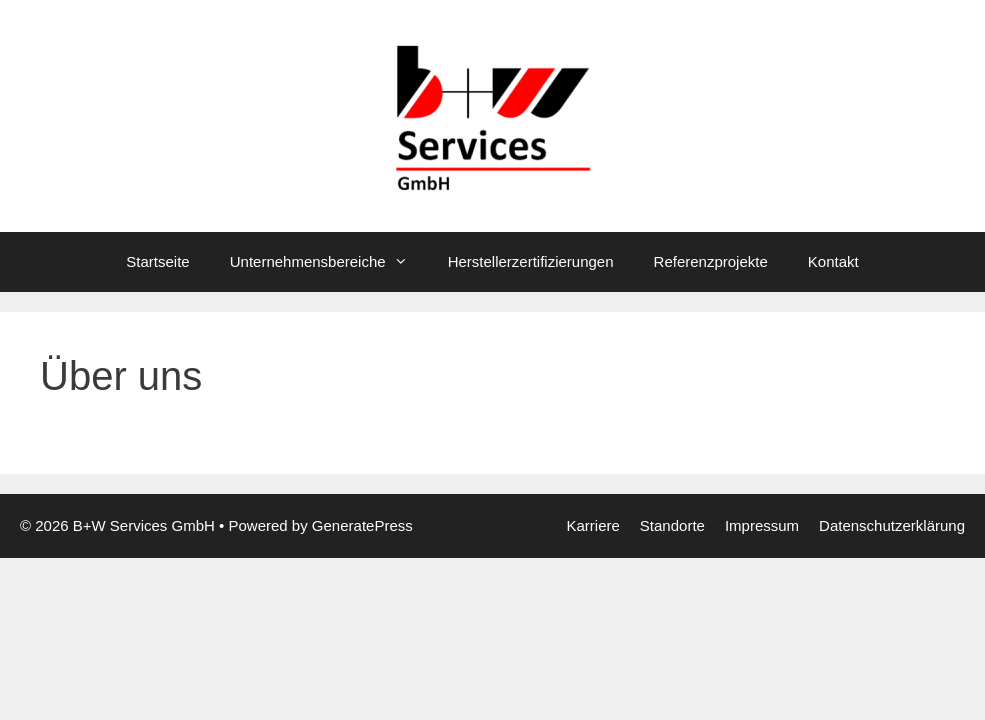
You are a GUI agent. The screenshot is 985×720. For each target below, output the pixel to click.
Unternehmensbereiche (329, 262)
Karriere (592, 525)
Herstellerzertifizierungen (531, 261)
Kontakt (833, 261)
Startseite (157, 261)
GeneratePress (362, 525)
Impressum (762, 525)
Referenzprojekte (711, 261)
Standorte (672, 525)
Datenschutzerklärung (892, 525)
